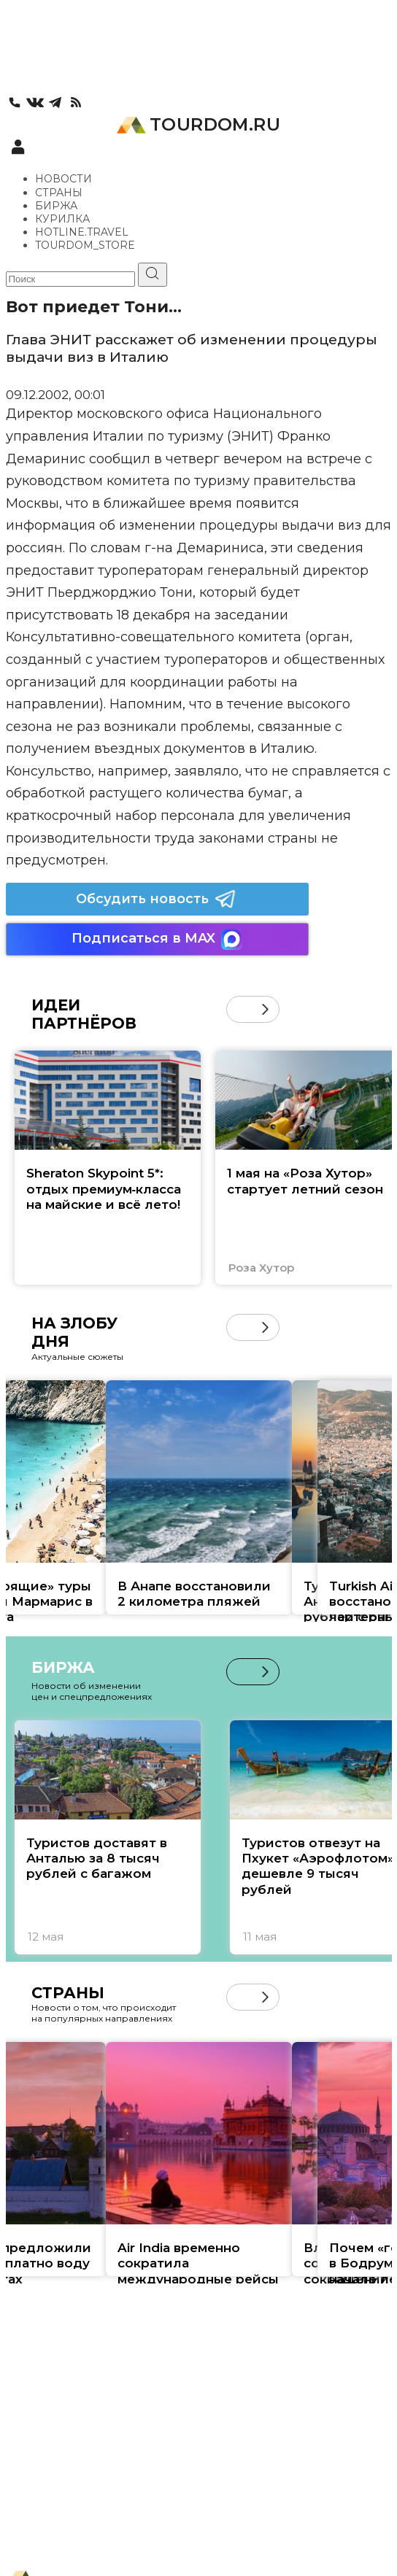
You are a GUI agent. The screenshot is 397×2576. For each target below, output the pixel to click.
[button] (265, 1009)
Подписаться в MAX (157, 939)
